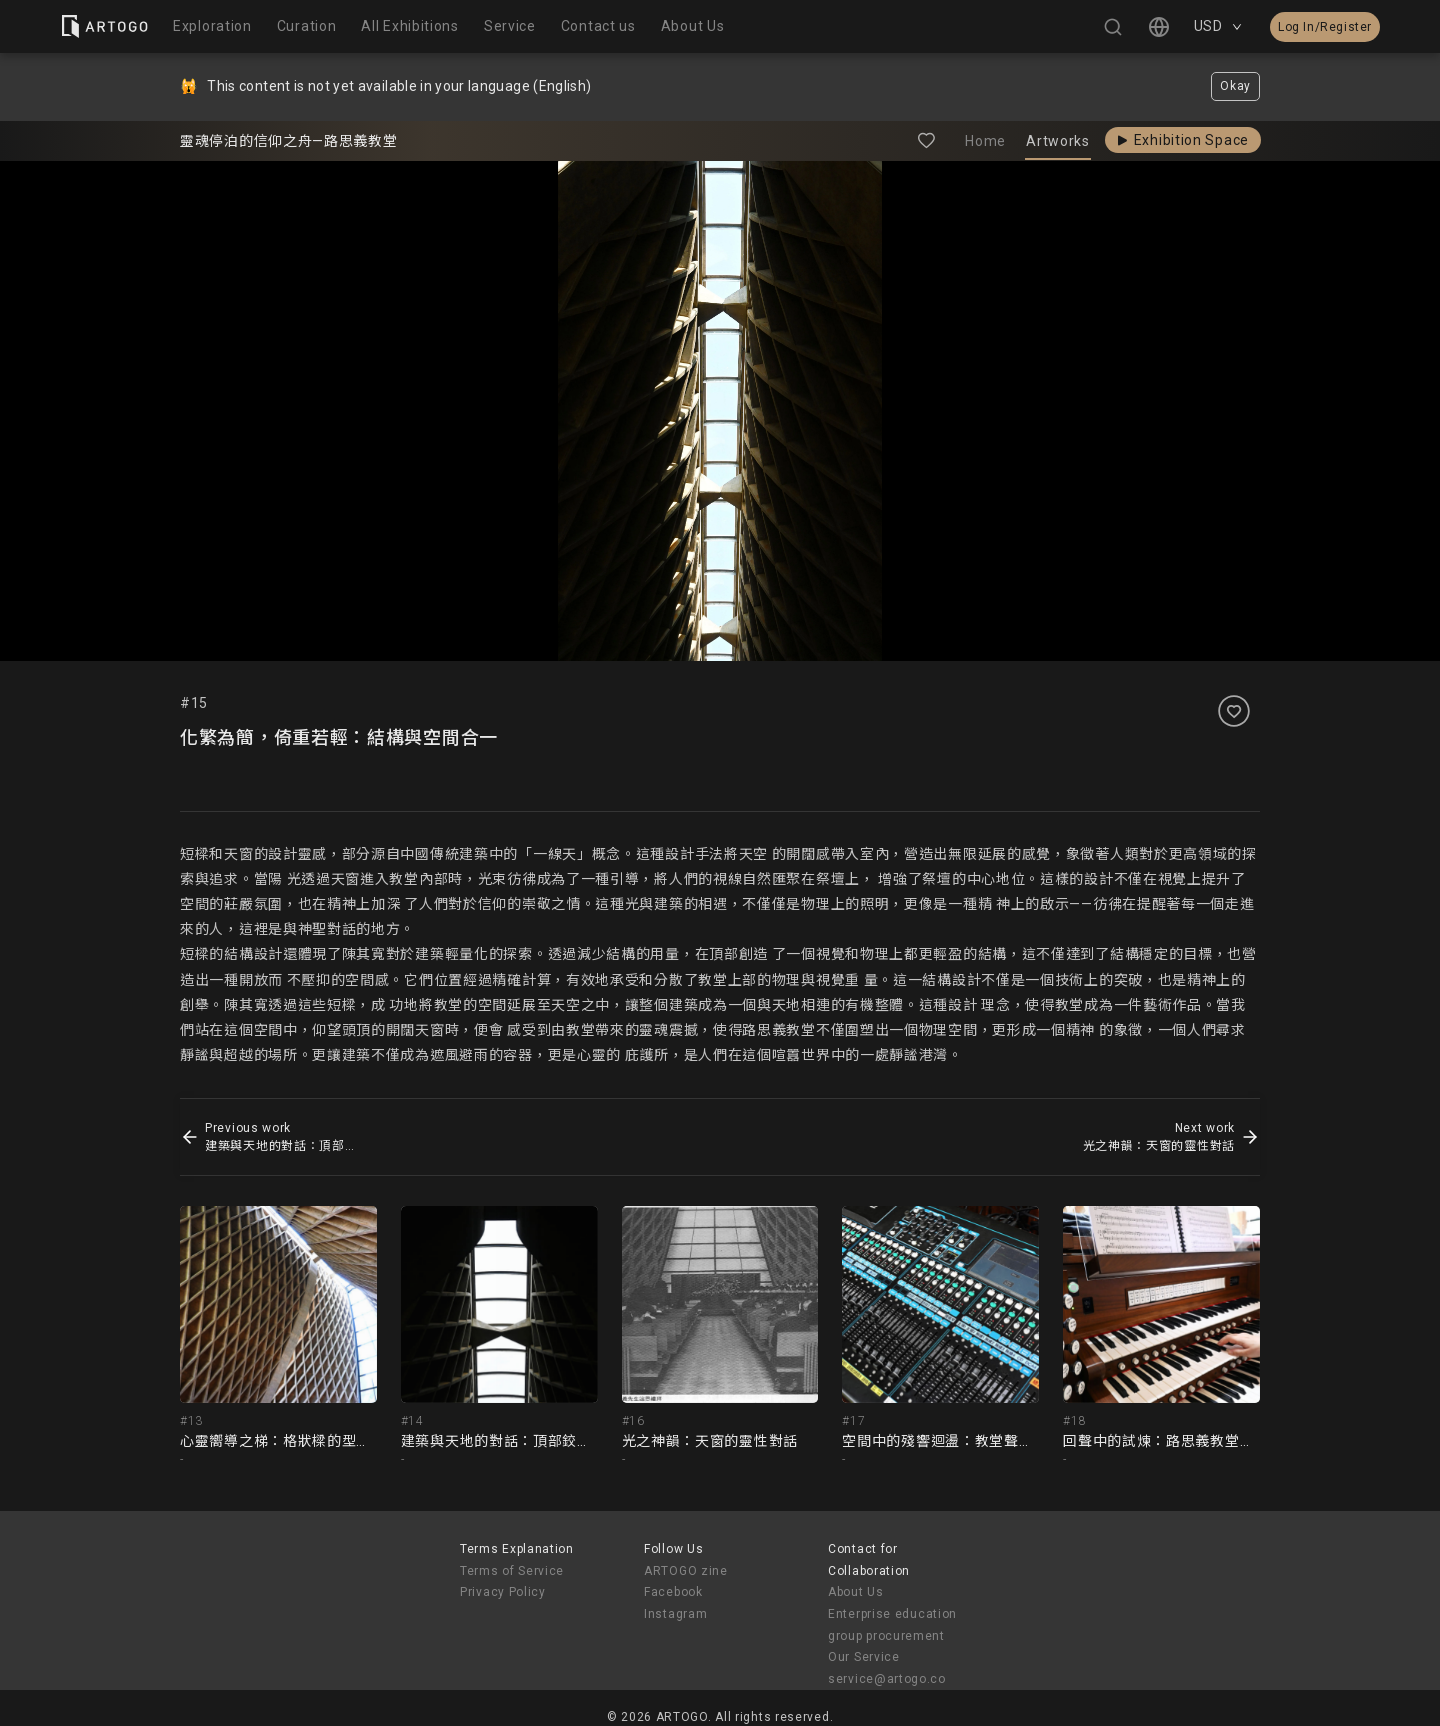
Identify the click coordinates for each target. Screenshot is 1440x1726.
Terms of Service (512, 1571)
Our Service (864, 1657)
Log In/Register (1325, 27)
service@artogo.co (887, 1679)
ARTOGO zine (686, 1571)
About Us (856, 1592)
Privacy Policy (503, 1592)
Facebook (673, 1592)
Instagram (675, 1614)
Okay (1235, 86)
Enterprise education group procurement (892, 1625)
